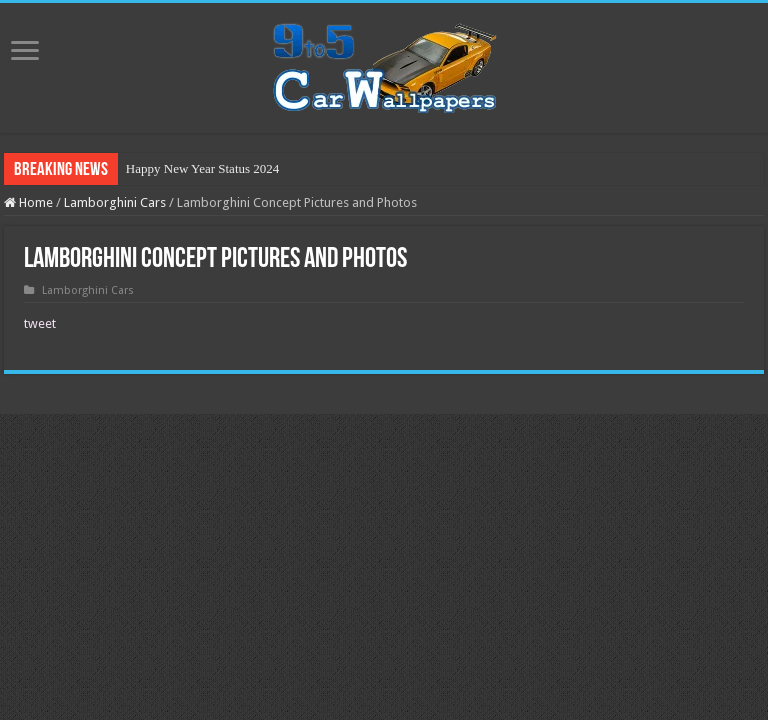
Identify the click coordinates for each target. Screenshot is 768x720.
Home (28, 202)
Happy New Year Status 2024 (202, 168)
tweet (40, 323)
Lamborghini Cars (115, 202)
